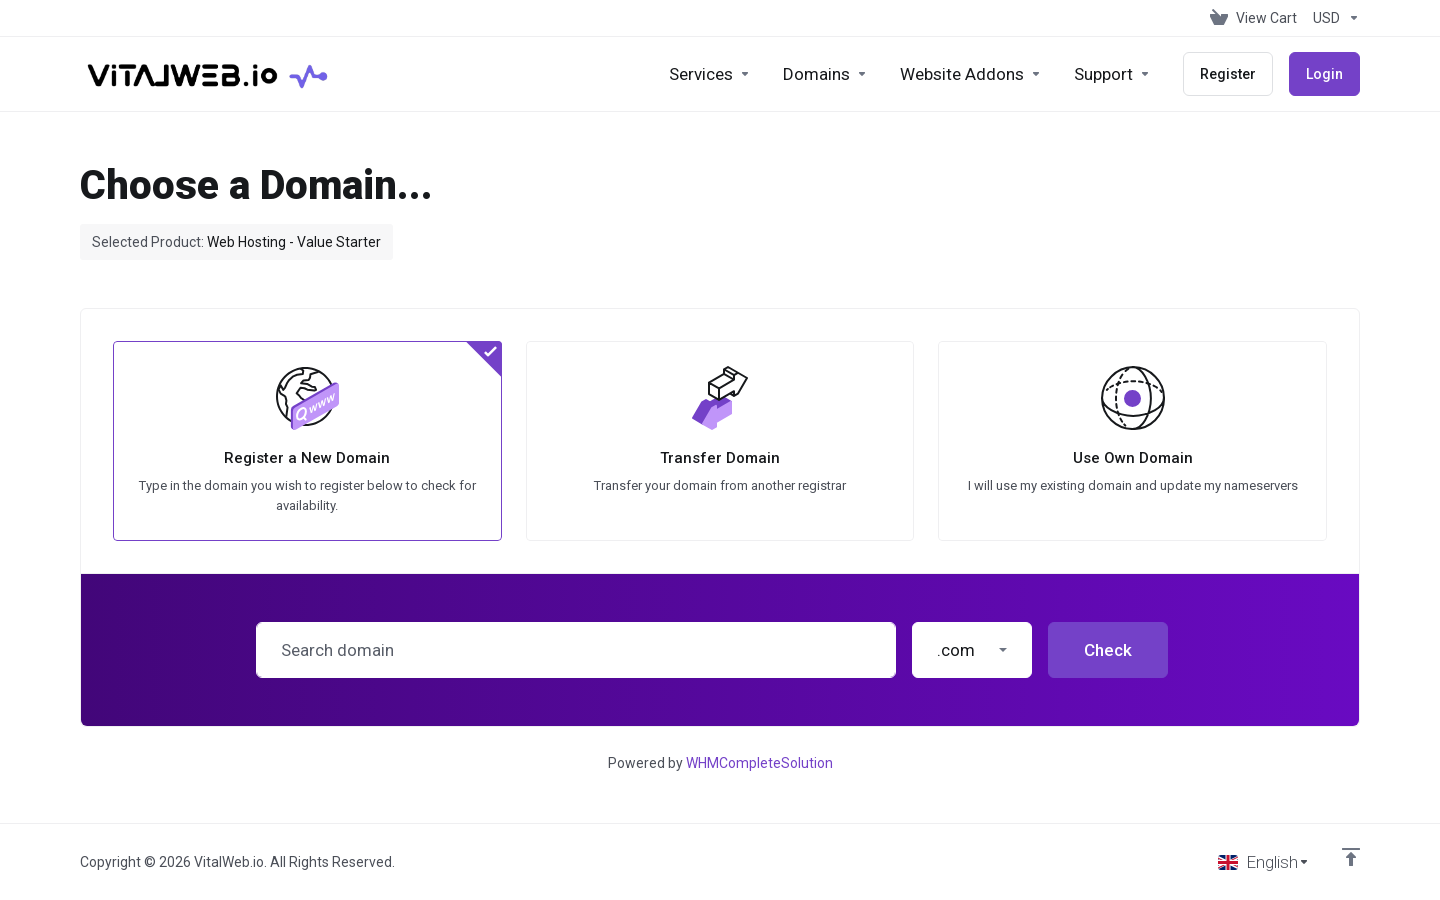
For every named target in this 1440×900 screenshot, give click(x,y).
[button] (972, 650)
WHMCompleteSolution (759, 763)
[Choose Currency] (1332, 18)
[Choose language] (1264, 862)
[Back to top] (1351, 857)
